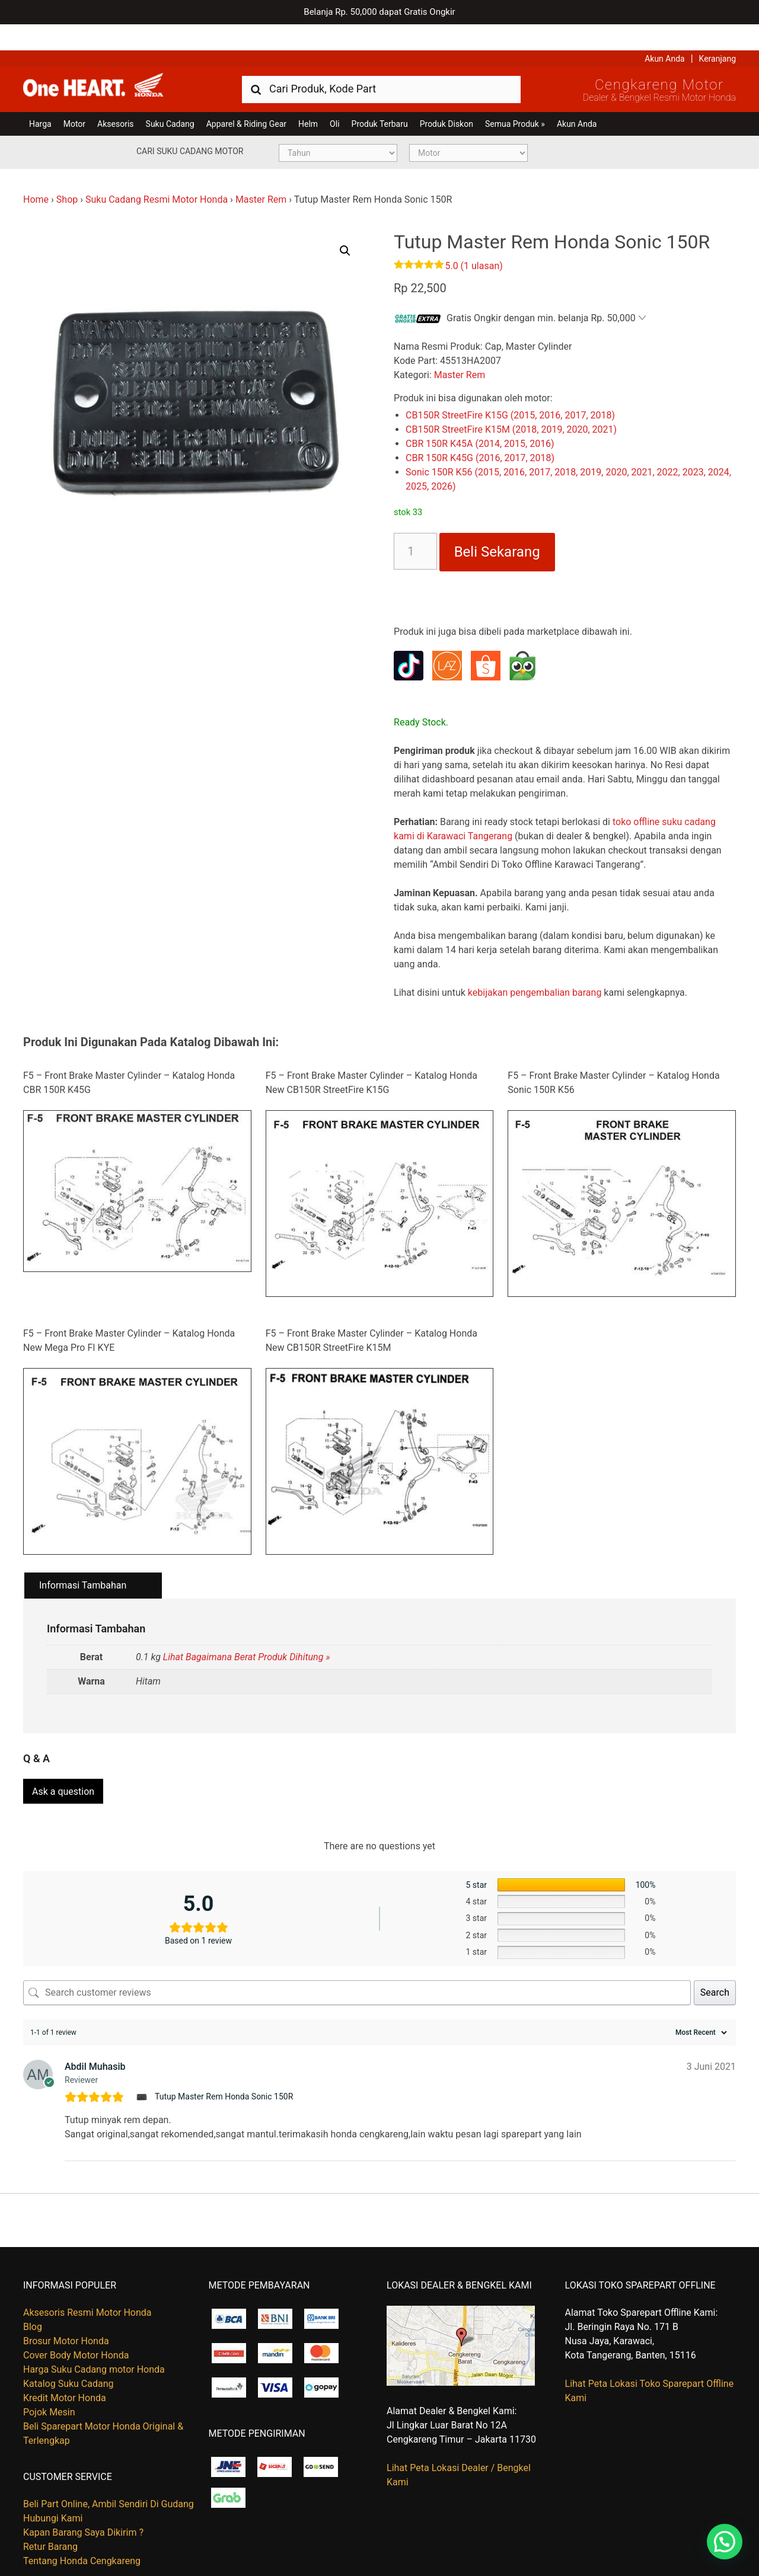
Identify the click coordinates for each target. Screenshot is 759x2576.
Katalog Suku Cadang (68, 2352)
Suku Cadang (170, 98)
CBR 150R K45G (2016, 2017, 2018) (480, 431)
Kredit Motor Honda (64, 2367)
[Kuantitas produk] (415, 525)
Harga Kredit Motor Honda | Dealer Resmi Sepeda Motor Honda (109, 62)
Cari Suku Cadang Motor (189, 125)
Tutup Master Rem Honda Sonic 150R (224, 2066)
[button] (345, 224)
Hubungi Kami (52, 2488)
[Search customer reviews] (357, 1961)
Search (714, 1961)
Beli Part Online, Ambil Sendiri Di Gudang (108, 2473)
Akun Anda (665, 32)
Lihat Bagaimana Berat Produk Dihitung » (246, 1631)
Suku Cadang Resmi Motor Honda (156, 173)
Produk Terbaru (380, 98)
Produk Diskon (446, 98)
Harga (40, 98)
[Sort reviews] (700, 2002)
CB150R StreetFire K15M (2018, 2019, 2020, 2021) (511, 403)
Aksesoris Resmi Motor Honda (87, 2281)
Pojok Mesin (49, 2381)
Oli (334, 98)
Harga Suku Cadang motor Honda (94, 2338)
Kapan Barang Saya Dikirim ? (83, 2502)
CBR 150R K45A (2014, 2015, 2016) (480, 417)
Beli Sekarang (497, 525)
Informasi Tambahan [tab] (82, 1559)
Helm (308, 98)
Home (36, 173)
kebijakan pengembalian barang (535, 966)
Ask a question (63, 1760)
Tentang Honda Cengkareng (82, 2530)
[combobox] (381, 62)
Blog (32, 2296)
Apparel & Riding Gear (246, 98)
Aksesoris (115, 98)
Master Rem (260, 173)
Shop (67, 173)
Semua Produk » (515, 98)
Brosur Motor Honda (66, 2310)
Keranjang (717, 32)
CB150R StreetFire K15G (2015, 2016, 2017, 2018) (510, 389)
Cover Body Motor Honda (76, 2324)
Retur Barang (50, 2516)
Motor (74, 98)
